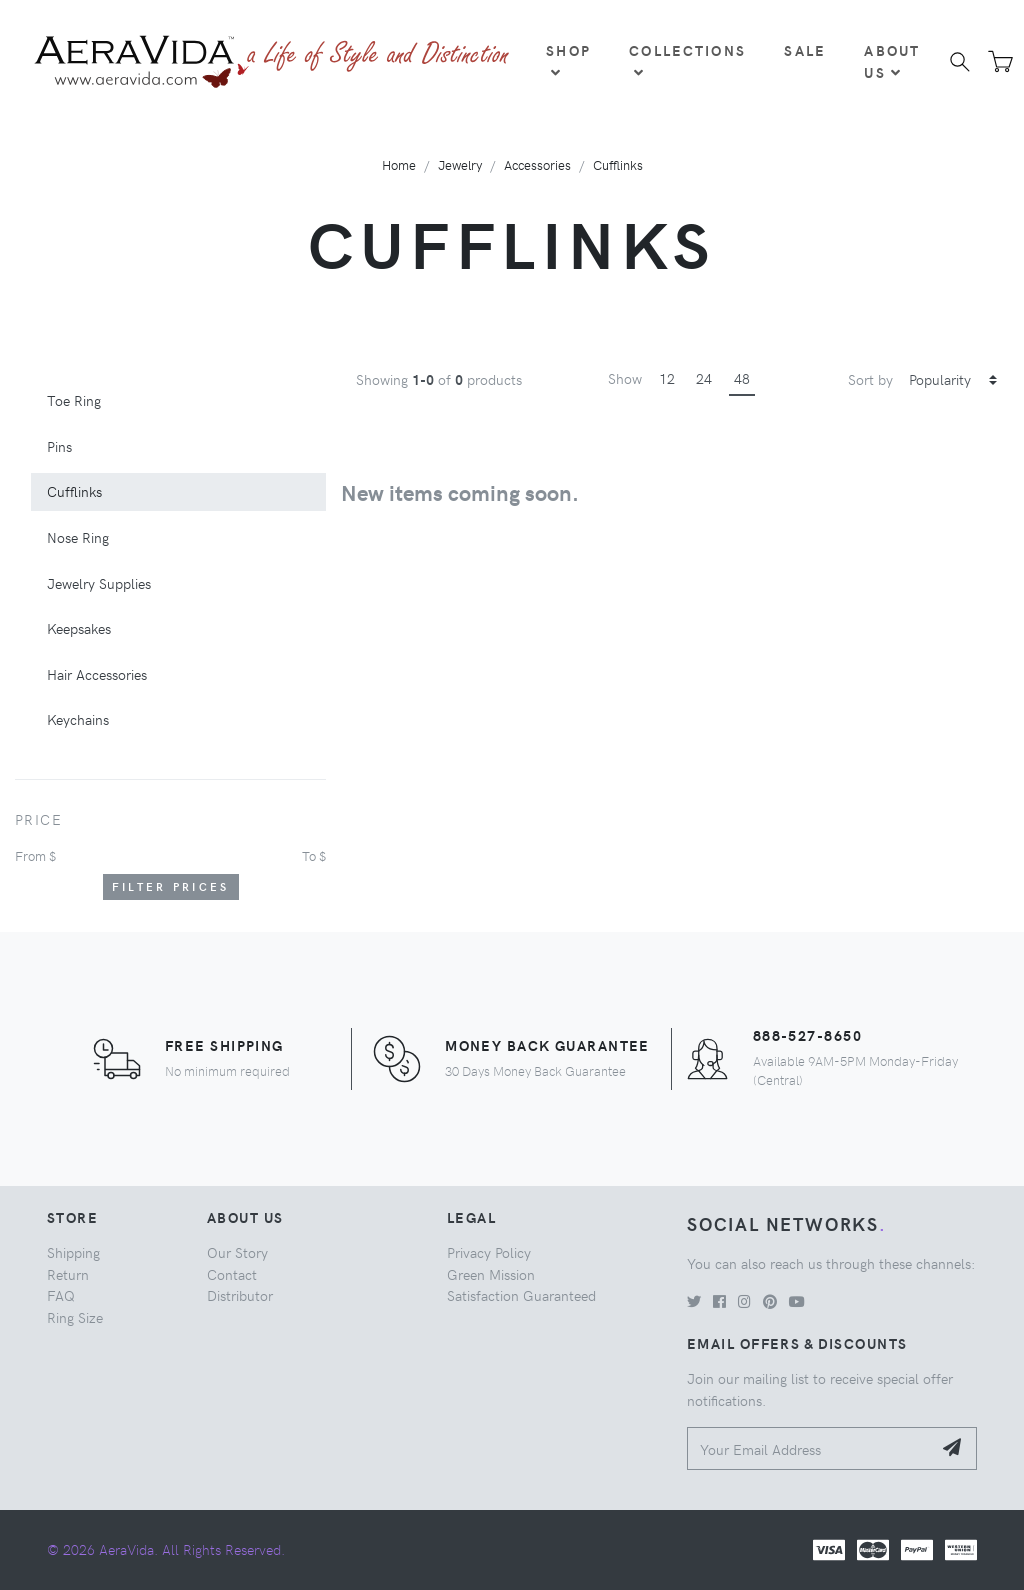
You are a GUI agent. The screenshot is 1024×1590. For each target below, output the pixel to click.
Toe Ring (74, 400)
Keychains (78, 719)
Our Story (237, 1252)
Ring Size (75, 1317)
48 (742, 378)
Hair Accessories (97, 674)
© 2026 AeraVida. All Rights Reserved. (166, 1549)
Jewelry (460, 164)
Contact (232, 1274)
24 (704, 378)
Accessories (537, 164)
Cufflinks (618, 164)
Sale (805, 50)
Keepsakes (79, 628)
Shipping (73, 1252)
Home (399, 164)
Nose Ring (78, 537)
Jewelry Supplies (99, 583)
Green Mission (491, 1274)
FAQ (61, 1295)
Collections (687, 60)
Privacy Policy (489, 1252)
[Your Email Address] (809, 1448)
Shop (568, 60)
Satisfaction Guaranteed (521, 1295)
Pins (59, 446)
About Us (892, 61)
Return (68, 1274)
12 (667, 378)
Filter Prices (171, 886)
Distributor (240, 1295)
